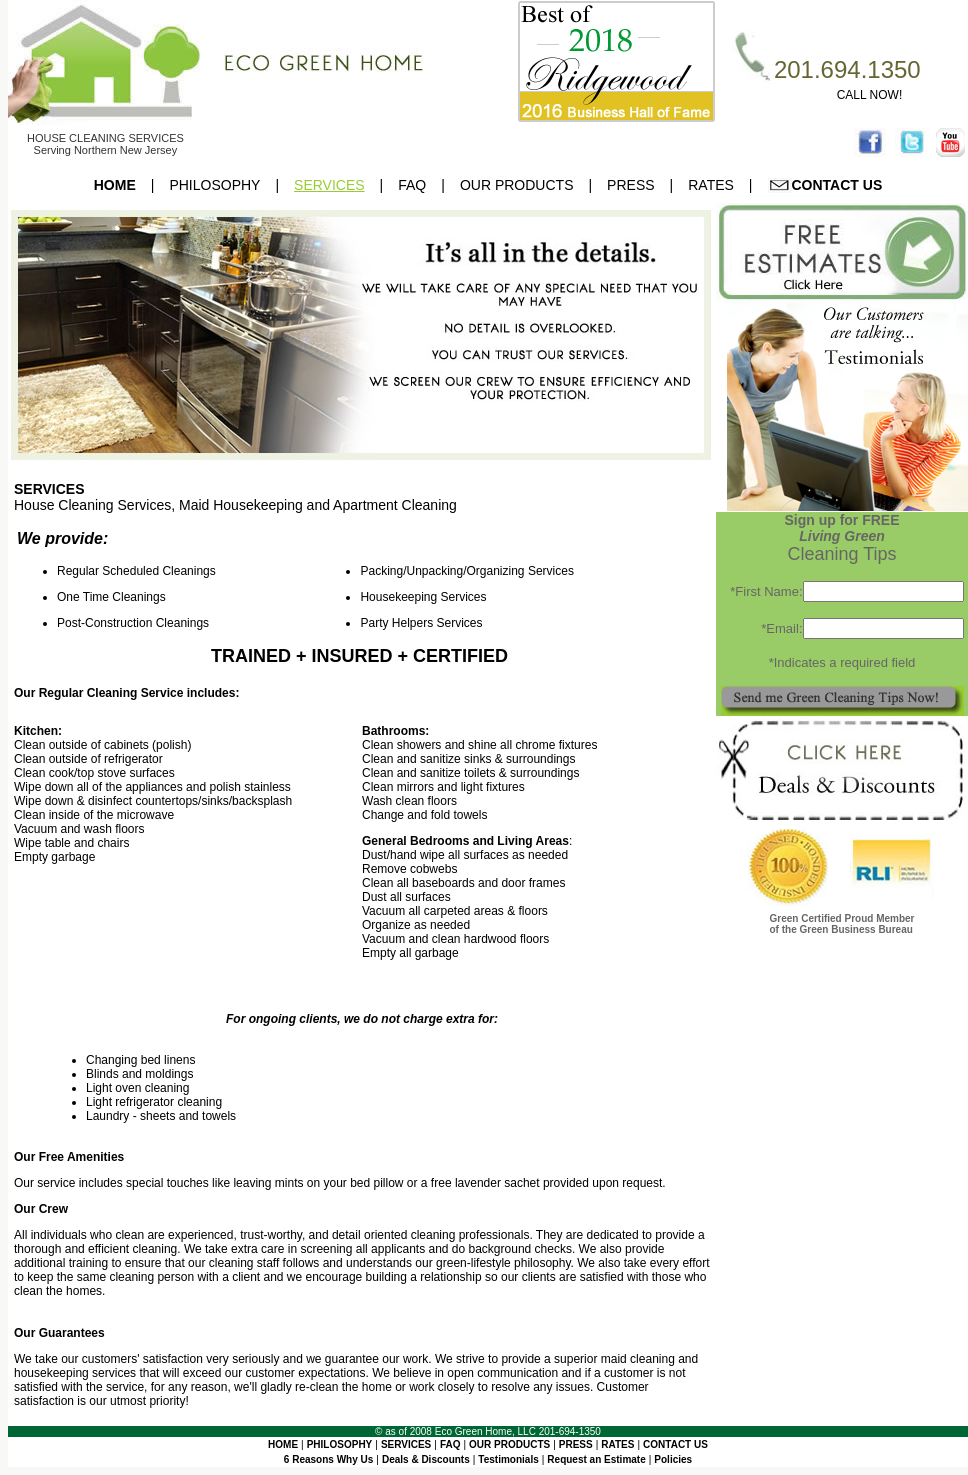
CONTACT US (825, 185)
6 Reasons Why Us (328, 1459)
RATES (711, 185)
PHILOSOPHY (214, 185)
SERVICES (329, 185)
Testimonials (508, 1459)
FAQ (412, 185)
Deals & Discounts (426, 1459)
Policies (673, 1459)
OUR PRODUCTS (517, 185)
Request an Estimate (596, 1459)
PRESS (630, 185)
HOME (115, 185)
